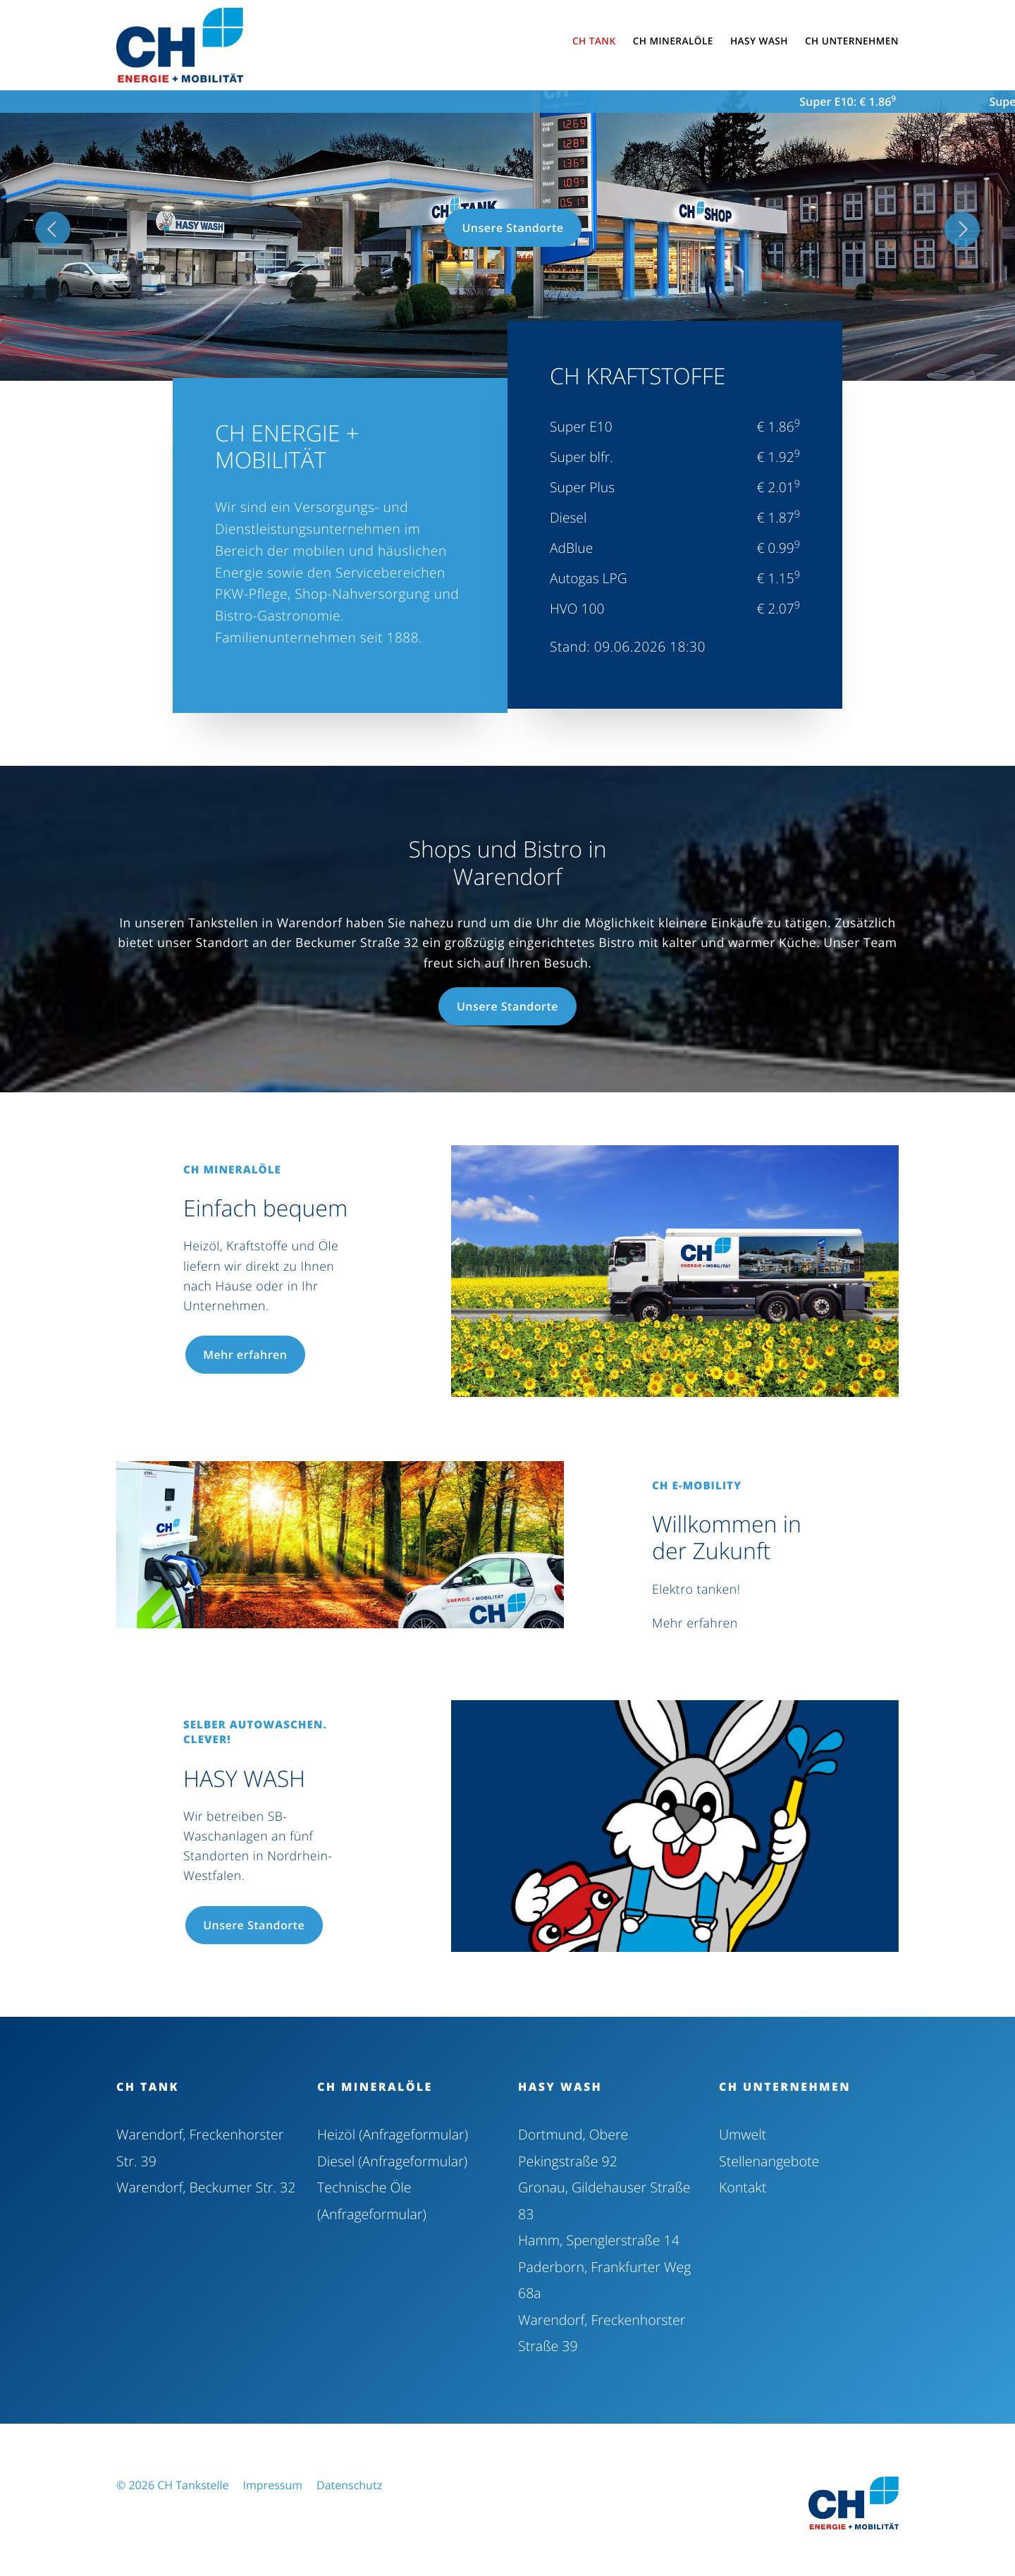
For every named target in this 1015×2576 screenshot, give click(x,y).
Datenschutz (349, 2478)
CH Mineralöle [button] (673, 40)
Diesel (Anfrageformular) (391, 2159)
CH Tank (147, 2086)
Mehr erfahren (252, 1354)
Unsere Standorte (512, 228)
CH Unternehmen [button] (852, 40)
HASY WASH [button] (759, 40)
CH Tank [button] (594, 40)
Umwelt (742, 2134)
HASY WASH (560, 2086)
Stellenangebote (768, 2159)
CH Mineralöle (375, 2086)
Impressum (272, 2478)
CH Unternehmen (785, 2086)
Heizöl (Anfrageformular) (391, 2134)
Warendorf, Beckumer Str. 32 (204, 2185)
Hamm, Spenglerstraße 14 (597, 2237)
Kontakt (742, 2185)
